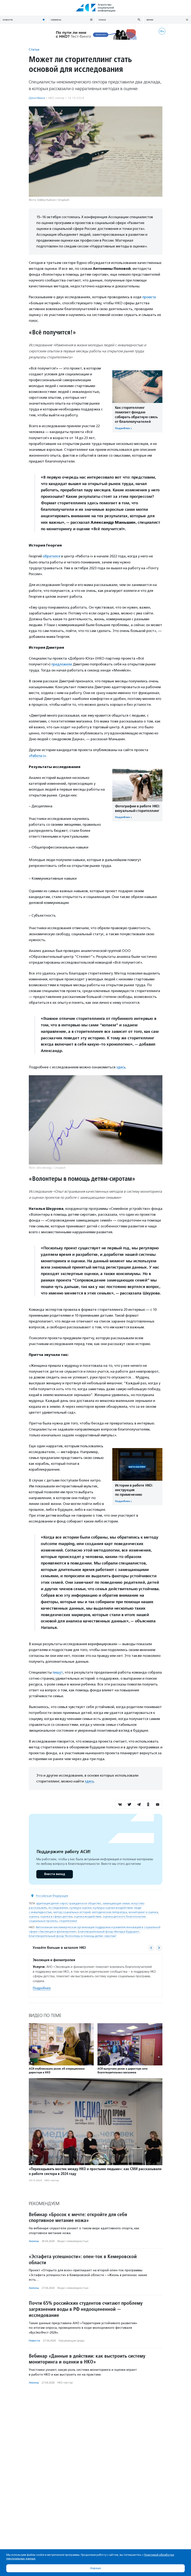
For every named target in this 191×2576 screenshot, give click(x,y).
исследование (58, 1906)
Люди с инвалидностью (73, 2239)
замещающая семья (116, 1902)
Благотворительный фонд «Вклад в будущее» (108, 1930)
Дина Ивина (37, 98)
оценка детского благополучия (124, 1915)
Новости (34, 2339)
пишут (58, 1671)
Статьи (34, 49)
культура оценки (81, 1906)
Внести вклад (54, 1873)
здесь (121, 1066)
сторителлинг (68, 1919)
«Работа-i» (38, 755)
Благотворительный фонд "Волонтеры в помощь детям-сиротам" (73, 1934)
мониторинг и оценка (143, 1911)
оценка (34, 1915)
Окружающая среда (71, 2339)
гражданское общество (85, 1902)
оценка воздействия (87, 1915)
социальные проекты (43, 1919)
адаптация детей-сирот (51, 1902)
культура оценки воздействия (113, 1906)
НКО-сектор (56, 98)
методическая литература (109, 1911)
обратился (52, 556)
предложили (62, 664)
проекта (149, 297)
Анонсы (34, 2239)
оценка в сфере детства (56, 1915)
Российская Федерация (52, 1894)
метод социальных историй (72, 1911)
